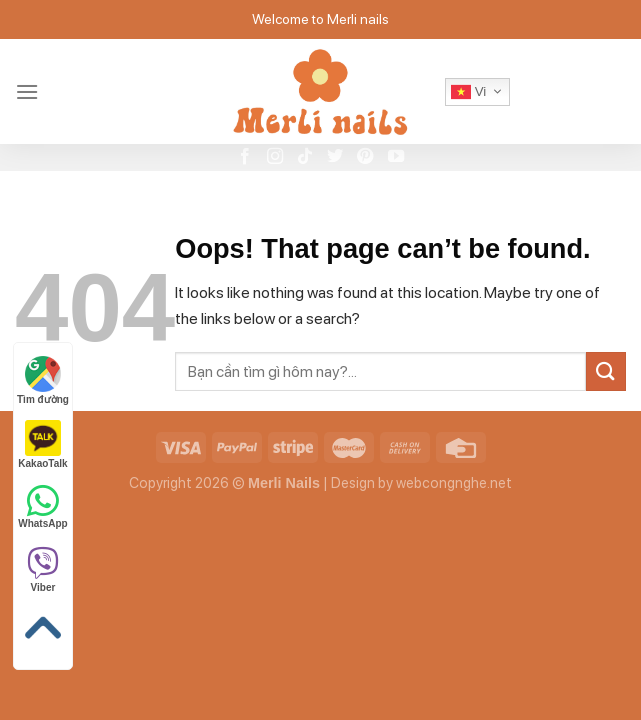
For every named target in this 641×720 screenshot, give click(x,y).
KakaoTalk (42, 444)
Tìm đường (43, 380)
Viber (42, 570)
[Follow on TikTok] (305, 157)
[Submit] (606, 371)
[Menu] (27, 91)
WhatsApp (42, 506)
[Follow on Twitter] (335, 157)
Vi (468, 92)
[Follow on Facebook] (245, 157)
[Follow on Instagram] (275, 157)
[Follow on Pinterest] (365, 157)
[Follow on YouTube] (396, 157)
